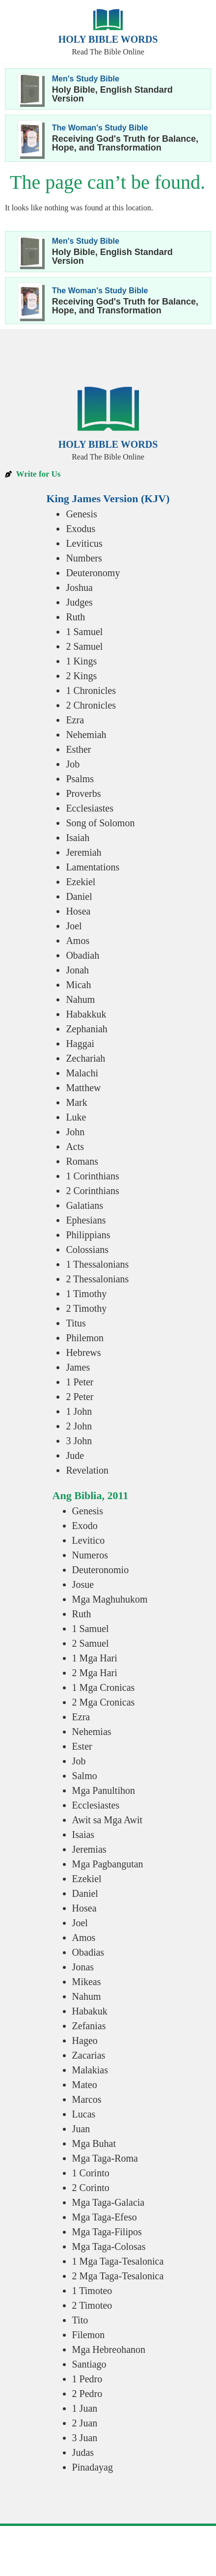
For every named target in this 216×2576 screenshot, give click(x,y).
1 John (79, 1411)
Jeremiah (83, 852)
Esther (78, 749)
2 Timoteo (92, 2305)
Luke (76, 1117)
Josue (83, 1584)
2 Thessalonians (97, 1279)
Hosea (78, 911)
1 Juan (85, 2408)
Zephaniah (86, 1028)
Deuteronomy (93, 572)
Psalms (80, 778)
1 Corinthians (92, 1176)
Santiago (89, 2364)
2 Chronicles (91, 705)
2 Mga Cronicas (103, 1702)
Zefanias (89, 2025)
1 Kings (81, 661)
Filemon (88, 2334)
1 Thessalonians (97, 1264)
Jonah (77, 970)
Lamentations (92, 867)
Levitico (88, 1540)
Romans (82, 1161)
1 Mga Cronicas (103, 1687)
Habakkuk (86, 1014)
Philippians (88, 1234)
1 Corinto (90, 2173)
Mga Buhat (94, 2143)
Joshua (79, 587)
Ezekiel (80, 881)
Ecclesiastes (89, 808)
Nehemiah (86, 734)
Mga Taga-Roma (105, 2158)
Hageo (85, 2040)
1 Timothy (86, 1293)
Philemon (85, 1337)
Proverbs (83, 793)
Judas (83, 2452)
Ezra (75, 719)
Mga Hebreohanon (108, 2349)
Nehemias (91, 1731)
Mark (76, 1102)
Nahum (80, 999)
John (75, 1131)
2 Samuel (84, 646)
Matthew (83, 1087)
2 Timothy (86, 1308)
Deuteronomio (100, 1569)
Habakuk (90, 2011)
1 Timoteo (92, 2290)
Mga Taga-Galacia (108, 2202)
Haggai (80, 1043)
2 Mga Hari (94, 1672)
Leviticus (84, 543)
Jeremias (89, 1849)
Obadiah (82, 955)
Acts (75, 1146)
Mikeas (86, 1981)
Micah (78, 984)
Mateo (84, 2084)
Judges (79, 602)
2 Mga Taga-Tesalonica (118, 2275)
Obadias (88, 1952)
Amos (77, 940)
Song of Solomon (100, 822)
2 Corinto (90, 2187)
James (78, 1367)
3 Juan (85, 2437)
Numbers (84, 558)
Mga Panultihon (103, 1790)
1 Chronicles (91, 690)
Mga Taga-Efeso (104, 2217)
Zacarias (89, 2055)
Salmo (84, 1775)
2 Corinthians (92, 1190)
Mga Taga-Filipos (107, 2231)
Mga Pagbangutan (107, 1864)
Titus (75, 1323)
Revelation (87, 1470)
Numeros (90, 1555)
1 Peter (79, 1382)
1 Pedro (87, 2378)
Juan (81, 2128)
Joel (73, 925)
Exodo (85, 1525)
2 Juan (85, 2423)
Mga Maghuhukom (110, 1599)
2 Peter (79, 1396)
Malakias (90, 2070)
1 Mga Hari (94, 1658)
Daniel (79, 896)
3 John (79, 1440)
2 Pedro (87, 2393)
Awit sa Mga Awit (107, 1819)
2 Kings (81, 675)
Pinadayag (92, 2467)
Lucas (84, 2114)
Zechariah (85, 1058)
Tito (80, 2320)
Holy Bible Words (108, 39)
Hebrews (83, 1352)
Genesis (81, 514)
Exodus (80, 528)
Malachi (82, 1073)
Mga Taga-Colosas (109, 2246)
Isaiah (77, 837)
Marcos (87, 2099)
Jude (75, 1455)
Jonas (83, 1967)
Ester (82, 1746)
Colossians (87, 1249)
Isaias (83, 1834)
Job (73, 764)
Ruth (75, 617)
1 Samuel (84, 631)
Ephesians (86, 1220)
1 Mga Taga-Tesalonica (118, 2261)
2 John (79, 1426)
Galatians (84, 1205)
